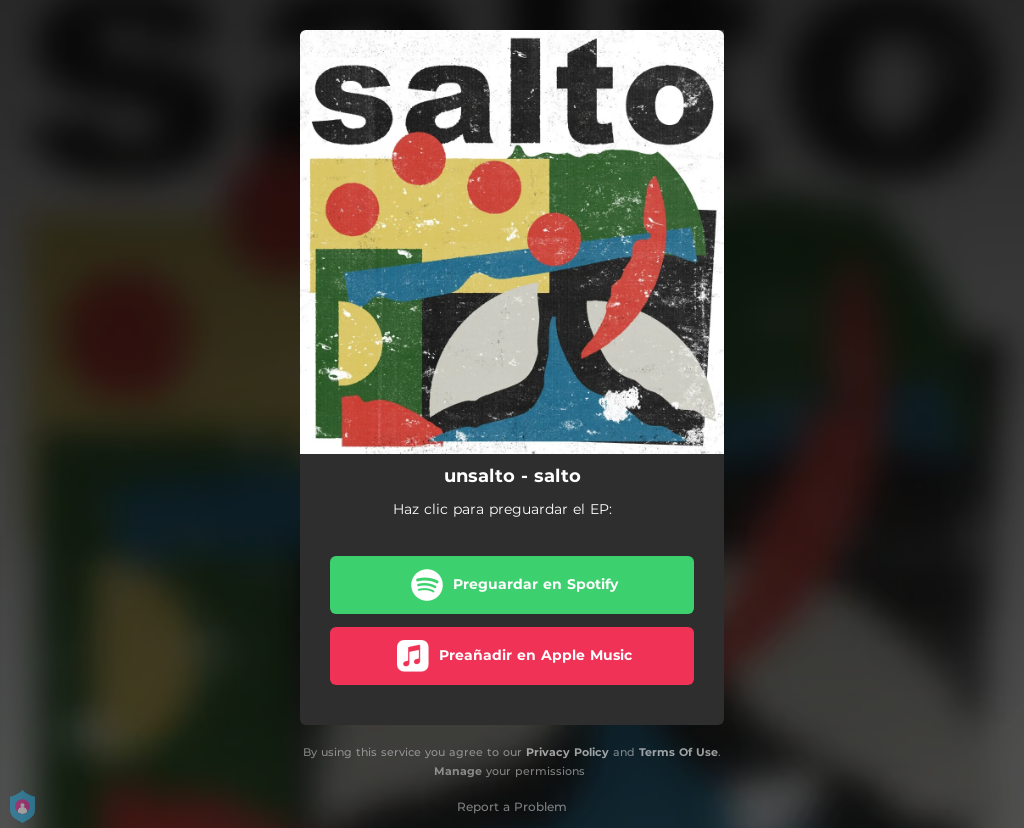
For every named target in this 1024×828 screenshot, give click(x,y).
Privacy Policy (567, 752)
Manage (458, 771)
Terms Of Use (678, 752)
